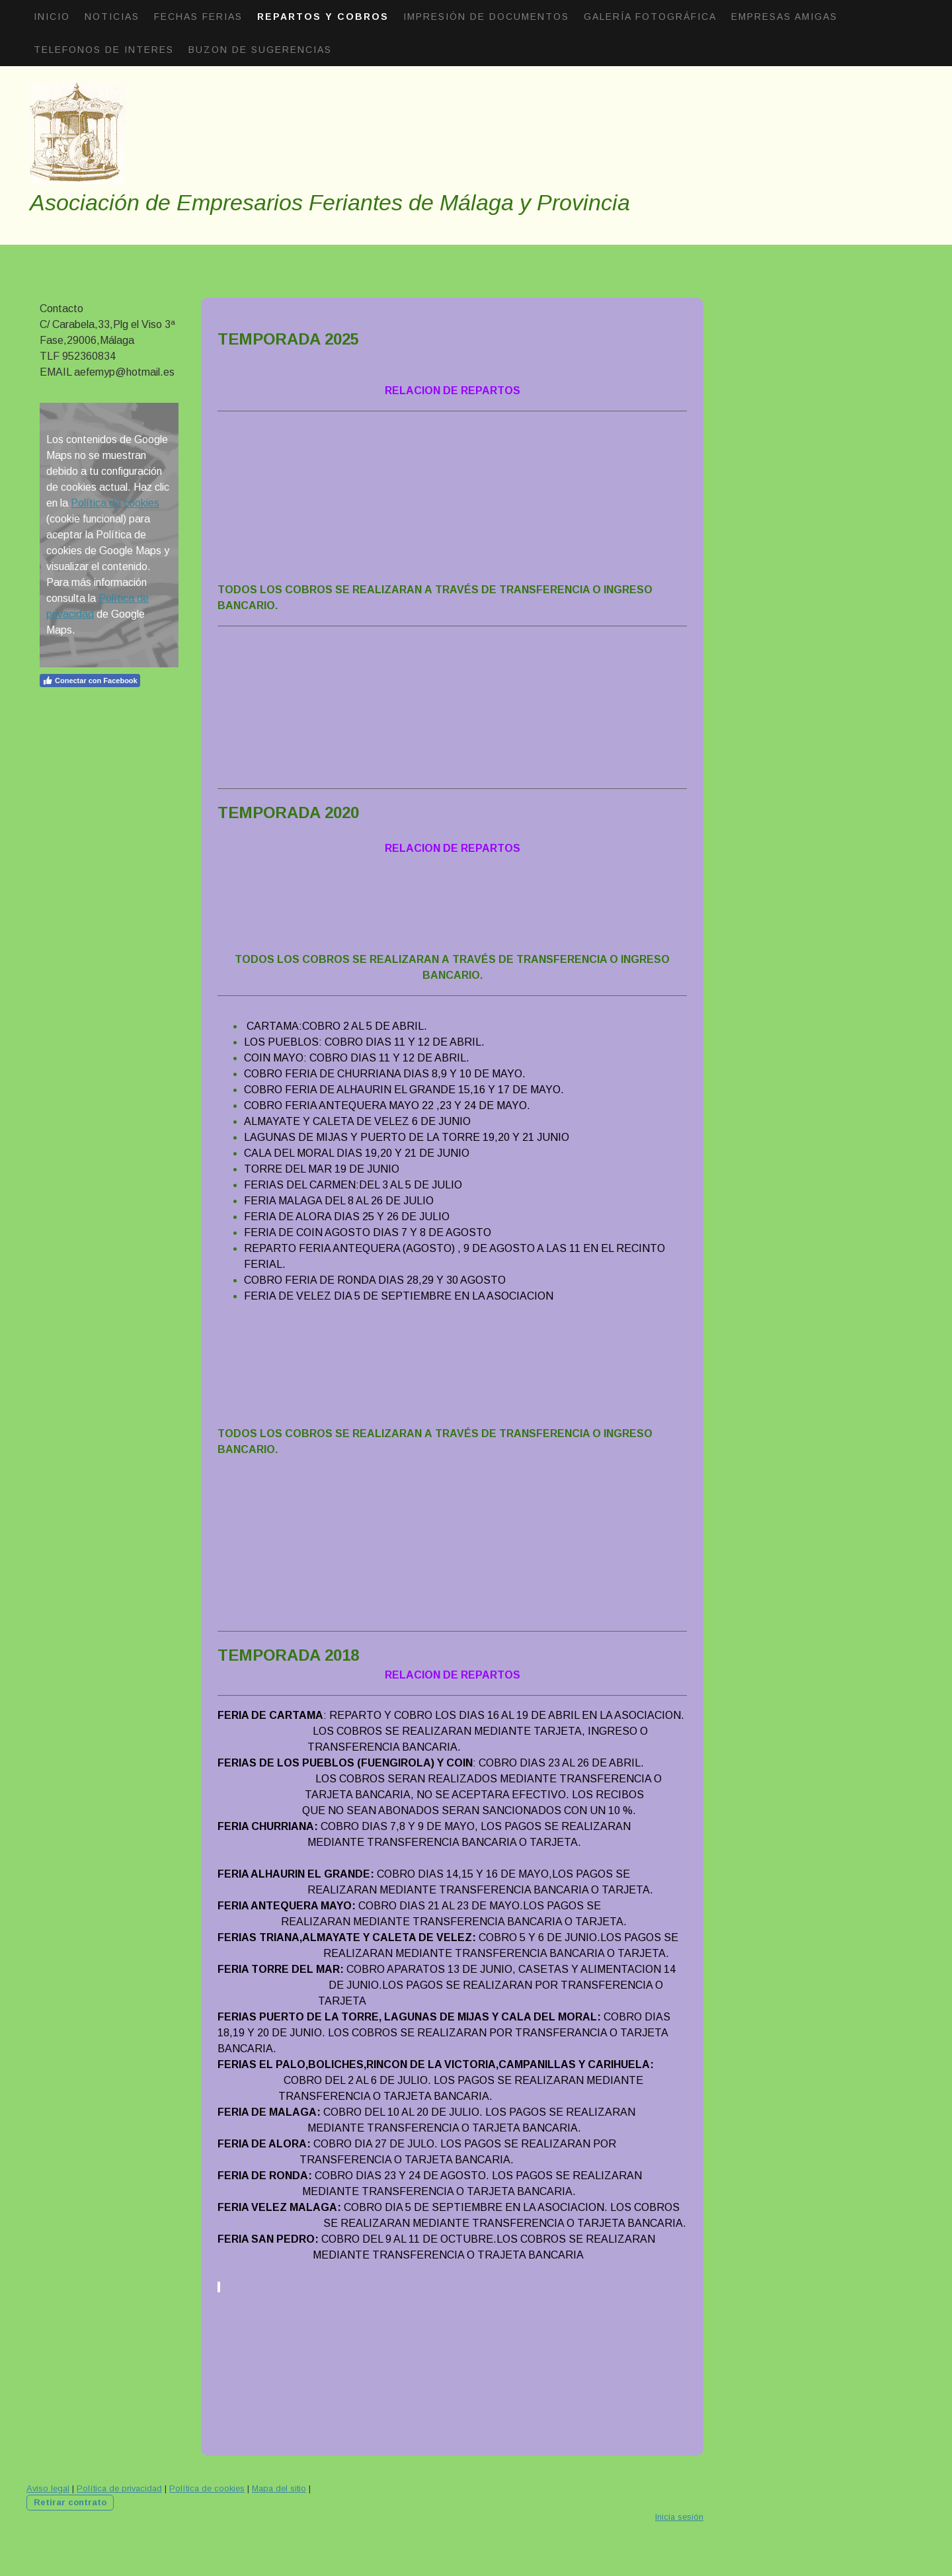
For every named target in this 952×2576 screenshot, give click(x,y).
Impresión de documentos (486, 16)
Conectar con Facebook (90, 680)
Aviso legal (47, 2488)
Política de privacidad (119, 2488)
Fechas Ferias (198, 16)
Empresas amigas (784, 16)
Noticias (112, 16)
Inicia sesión (679, 2517)
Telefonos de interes (104, 49)
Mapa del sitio (279, 2488)
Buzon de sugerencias (260, 49)
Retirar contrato (70, 2502)
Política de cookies (115, 503)
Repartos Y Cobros (323, 16)
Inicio (52, 16)
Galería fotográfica (650, 16)
